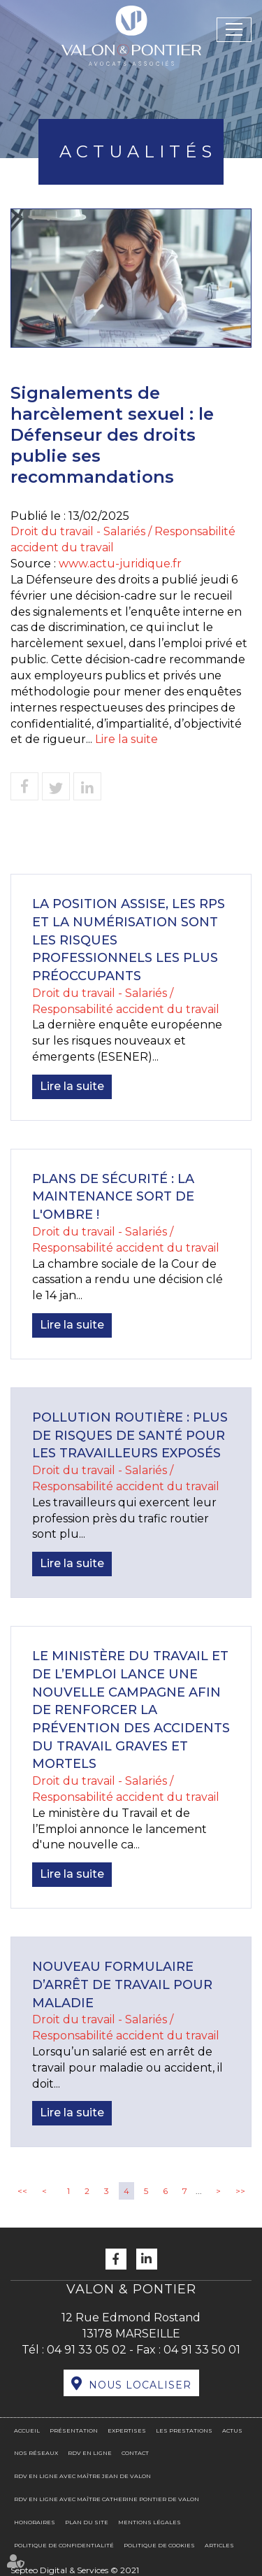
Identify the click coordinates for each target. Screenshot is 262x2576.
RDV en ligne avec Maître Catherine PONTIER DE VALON (106, 2499)
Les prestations (184, 2430)
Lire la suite (126, 739)
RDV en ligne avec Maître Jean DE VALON (82, 2475)
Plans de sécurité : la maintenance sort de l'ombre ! (113, 1196)
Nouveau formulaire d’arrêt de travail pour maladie (122, 1984)
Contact (135, 2452)
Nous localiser (140, 2385)
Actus (232, 2430)
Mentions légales (149, 2522)
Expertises (127, 2430)
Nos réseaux (36, 2452)
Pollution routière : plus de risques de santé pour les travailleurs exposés (130, 1435)
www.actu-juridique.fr (120, 563)
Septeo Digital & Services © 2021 (74, 2570)
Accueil (27, 2430)
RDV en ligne (90, 2452)
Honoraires (34, 2522)
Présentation (74, 2430)
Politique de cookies (159, 2545)
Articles (219, 2545)
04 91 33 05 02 (86, 2349)
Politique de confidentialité (64, 2545)
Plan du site (86, 2522)
